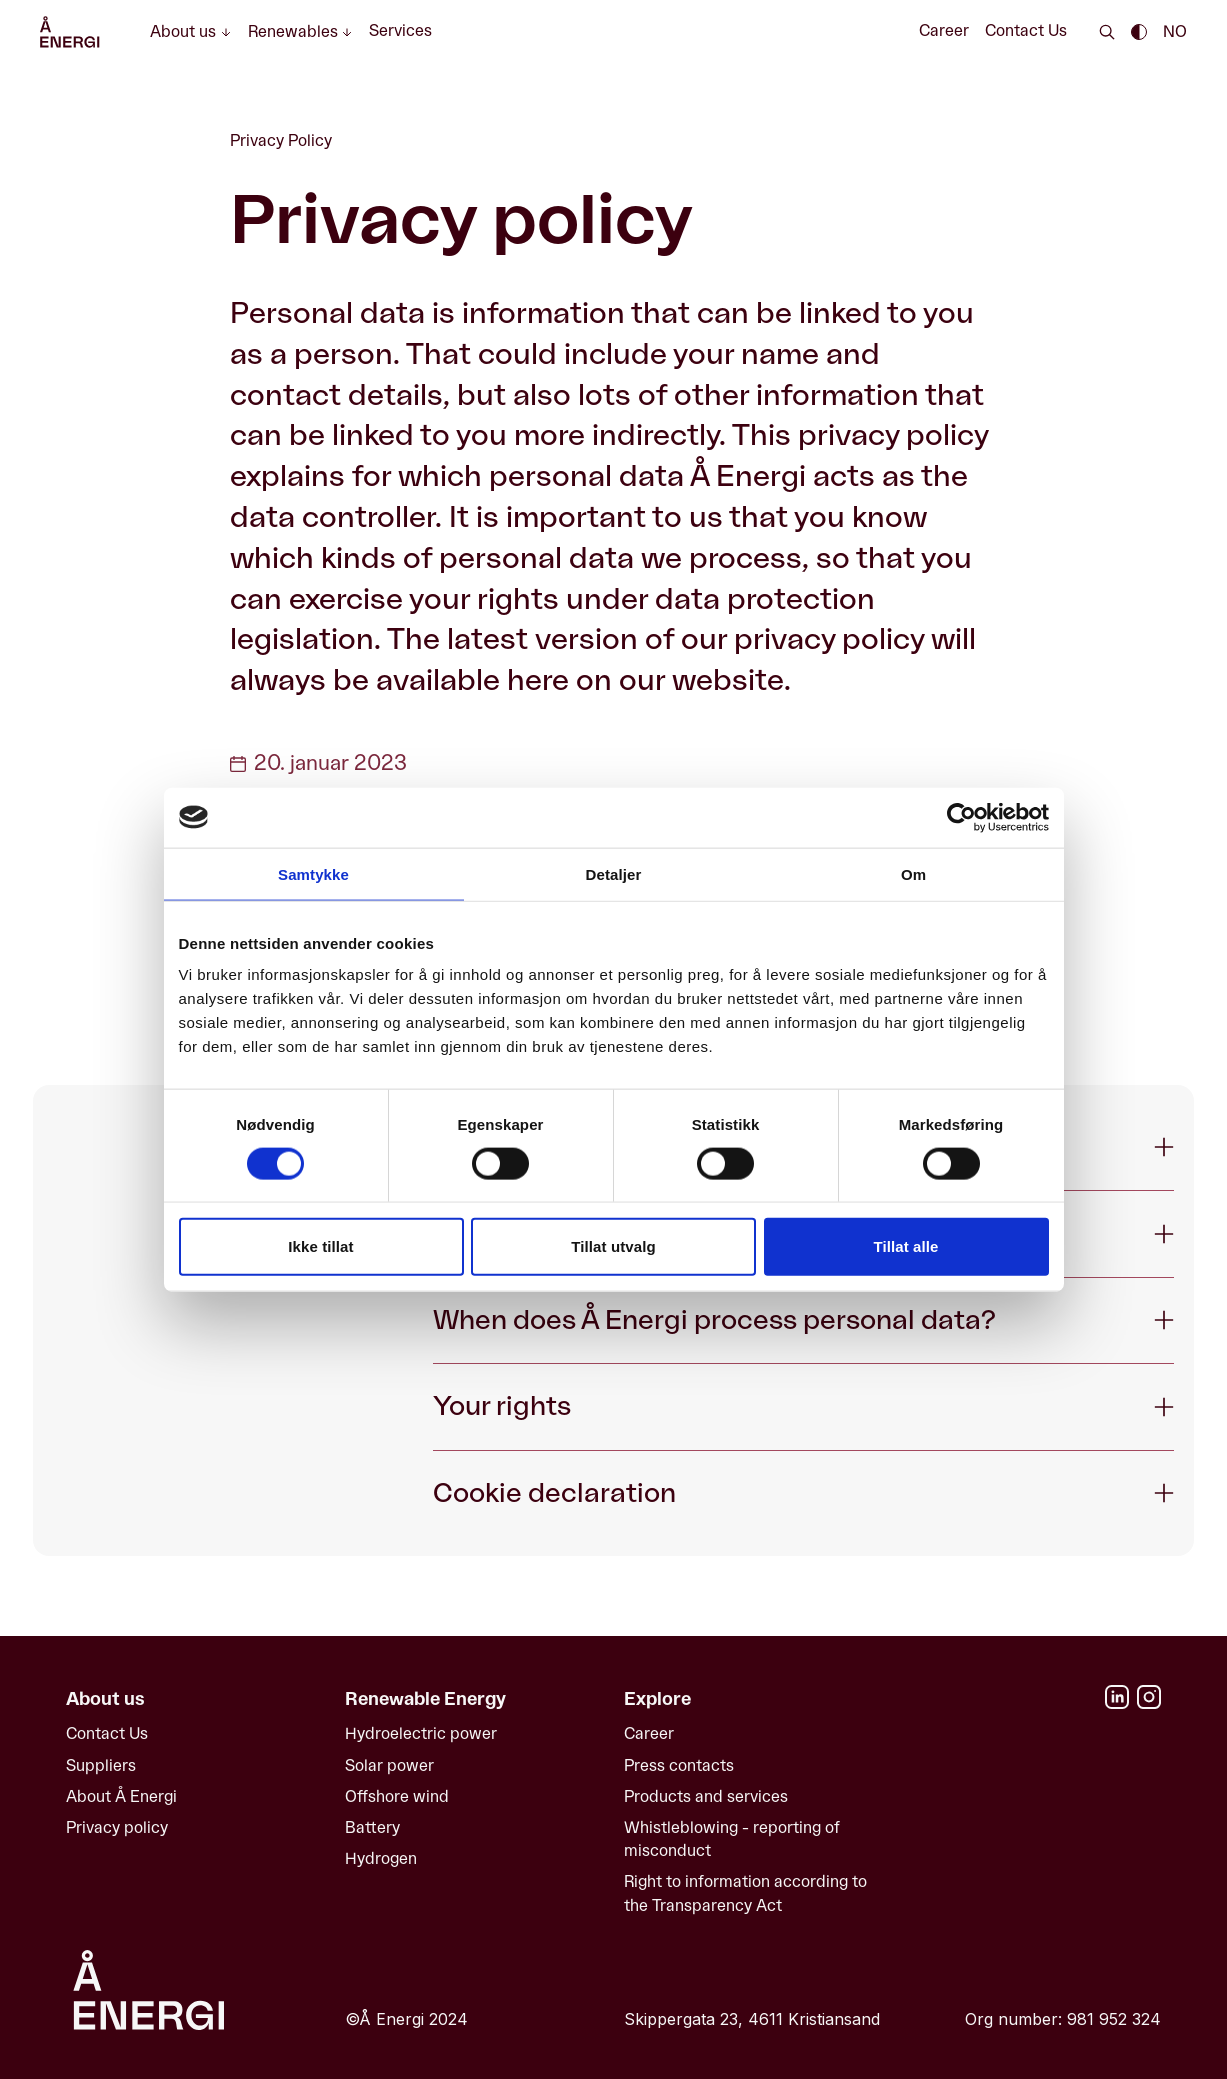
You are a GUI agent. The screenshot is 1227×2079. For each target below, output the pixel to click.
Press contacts (679, 1766)
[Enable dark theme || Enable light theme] (1139, 32)
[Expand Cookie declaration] (803, 1493)
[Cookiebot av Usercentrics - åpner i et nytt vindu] (961, 817)
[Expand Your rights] (803, 1406)
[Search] (1107, 32)
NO (1175, 32)
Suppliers (101, 1766)
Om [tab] (913, 873)
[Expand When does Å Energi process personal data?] (803, 1320)
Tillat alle (905, 1246)
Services (400, 31)
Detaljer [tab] (614, 873)
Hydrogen (381, 1859)
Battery (372, 1828)
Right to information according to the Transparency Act (745, 1893)
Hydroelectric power (421, 1734)
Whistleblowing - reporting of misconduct (732, 1839)
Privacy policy (117, 1828)
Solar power (389, 1766)
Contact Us (1026, 31)
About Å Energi (121, 1797)
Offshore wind (397, 1797)
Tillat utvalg (613, 1246)
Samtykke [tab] (313, 873)
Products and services (706, 1797)
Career (944, 31)
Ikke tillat (320, 1246)
